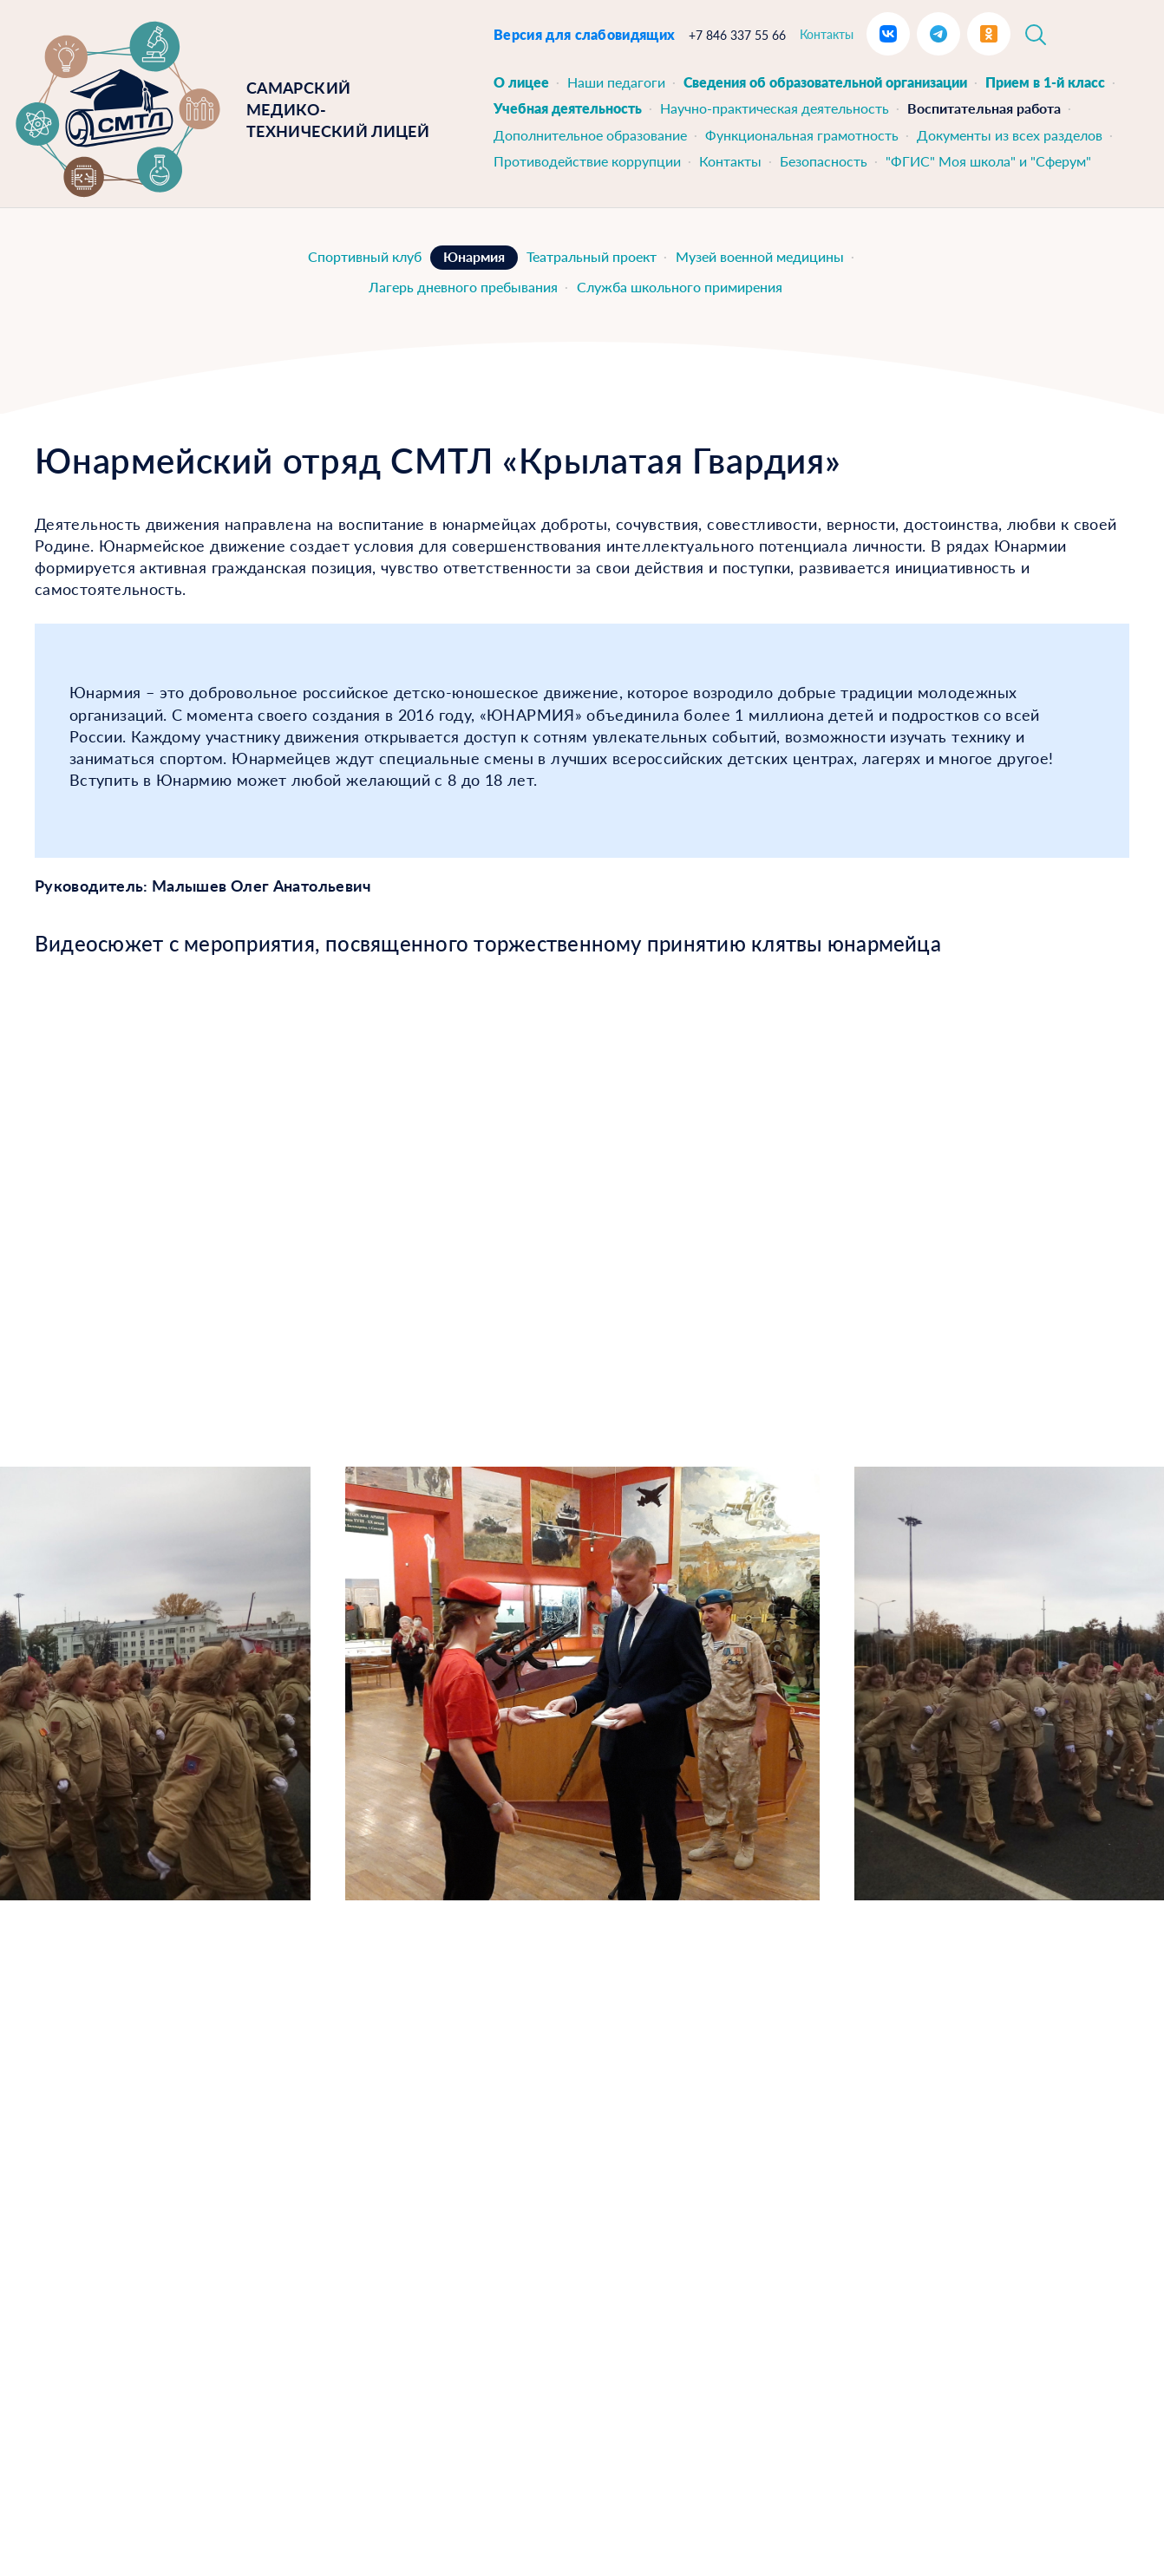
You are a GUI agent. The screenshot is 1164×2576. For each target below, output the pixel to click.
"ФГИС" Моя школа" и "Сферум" (988, 161)
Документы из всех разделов (1009, 135)
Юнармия (474, 256)
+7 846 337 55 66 (737, 35)
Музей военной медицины (760, 256)
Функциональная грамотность (802, 135)
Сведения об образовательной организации (825, 82)
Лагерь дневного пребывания (463, 286)
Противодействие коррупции (587, 161)
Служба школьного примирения (679, 286)
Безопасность (823, 161)
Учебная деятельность (568, 108)
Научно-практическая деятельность (774, 108)
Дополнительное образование (590, 135)
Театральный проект (591, 256)
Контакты (826, 34)
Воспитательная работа (984, 108)
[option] (582, 1683)
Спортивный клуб (365, 256)
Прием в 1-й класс (1045, 82)
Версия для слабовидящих (584, 34)
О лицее (521, 82)
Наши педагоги (616, 82)
